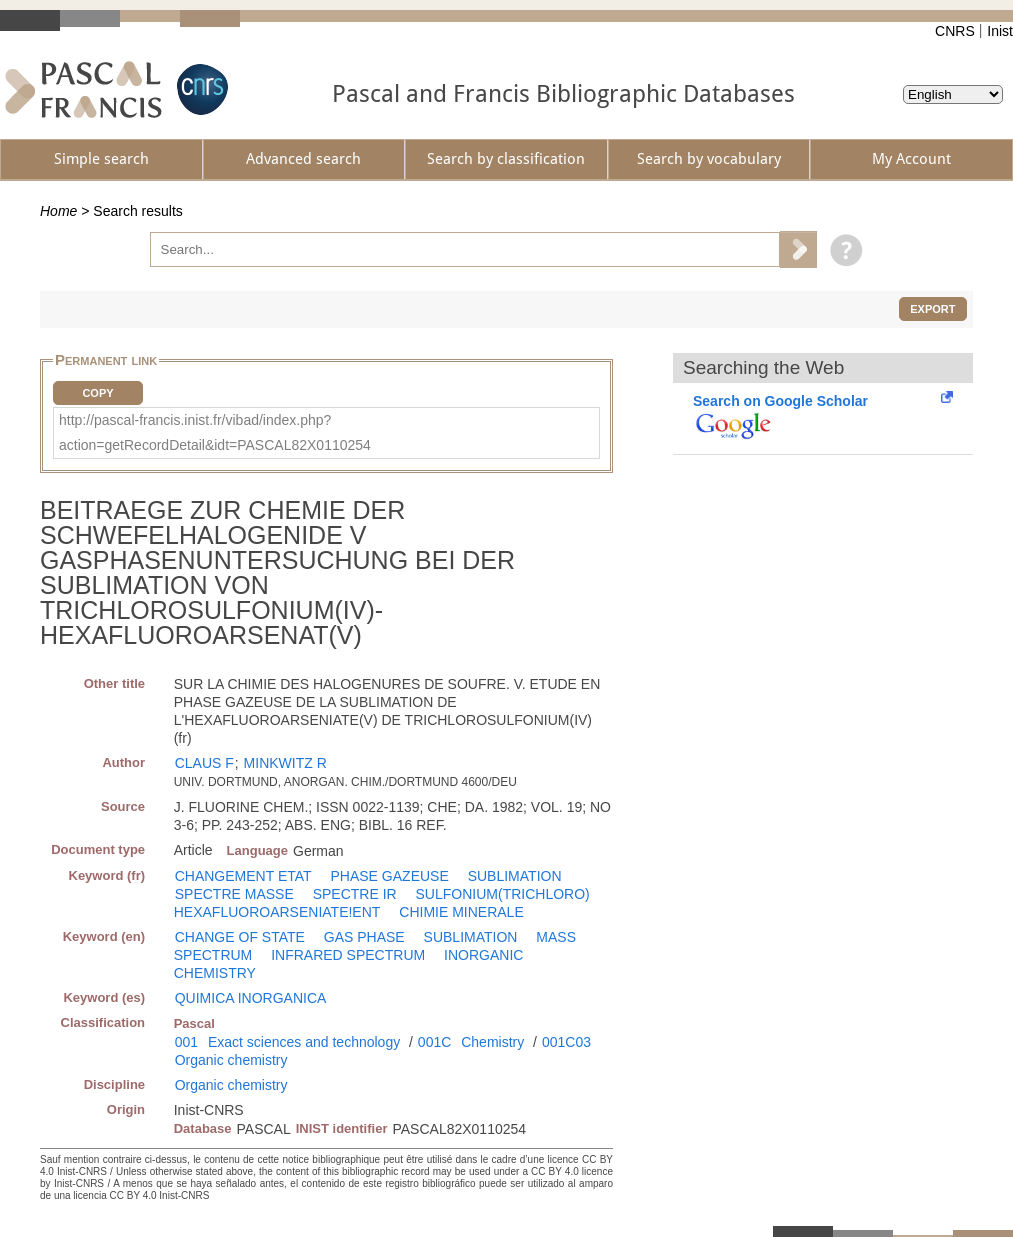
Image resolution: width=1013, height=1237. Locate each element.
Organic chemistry (231, 1060)
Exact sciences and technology (304, 1042)
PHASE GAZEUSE (390, 876)
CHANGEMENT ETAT (243, 876)
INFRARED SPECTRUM (348, 955)
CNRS (955, 31)
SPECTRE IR (355, 894)
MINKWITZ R (285, 763)
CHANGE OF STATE (240, 937)
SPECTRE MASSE (234, 894)
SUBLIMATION (515, 876)
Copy (97, 393)
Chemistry (492, 1042)
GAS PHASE (364, 937)
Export (932, 309)
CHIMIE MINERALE (461, 912)
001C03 (566, 1042)
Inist (1000, 31)
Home (58, 211)
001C (434, 1042)
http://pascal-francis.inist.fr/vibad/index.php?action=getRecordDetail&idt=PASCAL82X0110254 (215, 432)
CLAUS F (204, 763)
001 (186, 1042)
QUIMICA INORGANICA (251, 998)
